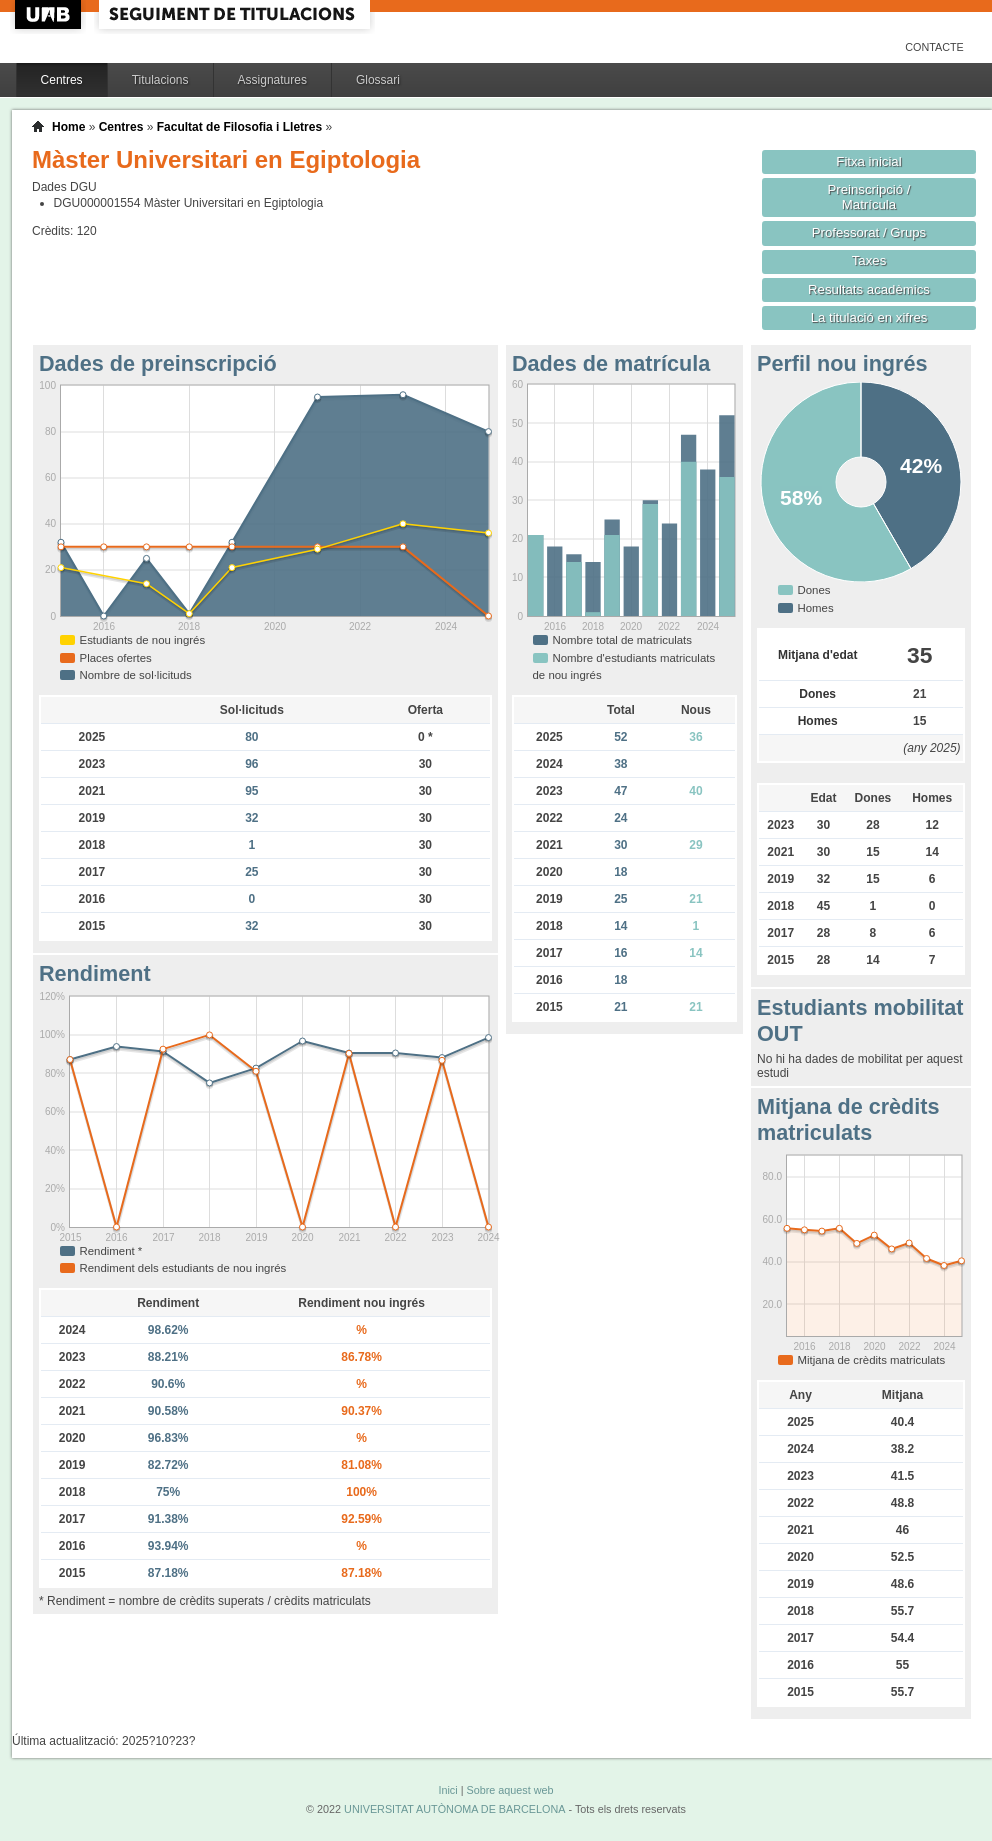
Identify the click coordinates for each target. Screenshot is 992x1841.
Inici (447, 1790)
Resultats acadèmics (869, 289)
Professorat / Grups (869, 232)
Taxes (869, 260)
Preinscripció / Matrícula (869, 197)
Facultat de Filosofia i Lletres (239, 127)
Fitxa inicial (868, 161)
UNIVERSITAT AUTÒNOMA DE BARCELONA (454, 1809)
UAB (50, 14)
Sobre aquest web (509, 1790)
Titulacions (160, 80)
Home (68, 127)
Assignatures (272, 80)
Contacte (934, 47)
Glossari (378, 80)
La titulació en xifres (869, 317)
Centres (62, 80)
